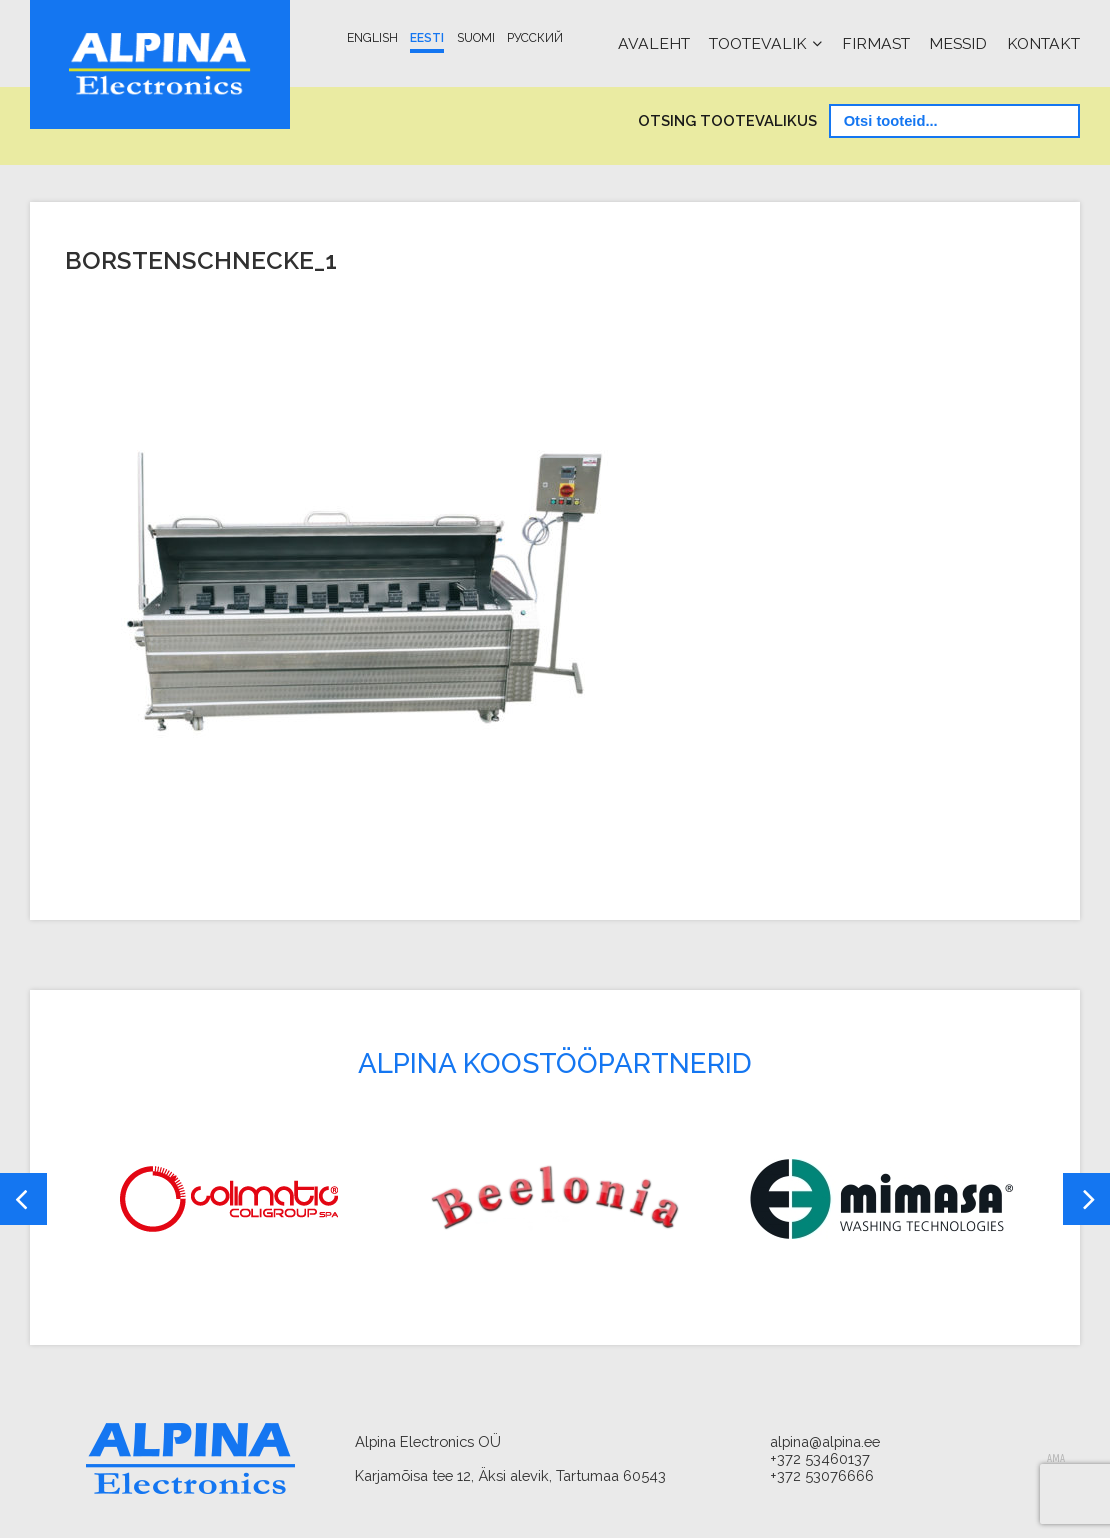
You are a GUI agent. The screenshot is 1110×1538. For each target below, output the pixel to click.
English (372, 38)
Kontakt (1043, 43)
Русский (535, 38)
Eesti (427, 38)
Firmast (876, 43)
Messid (958, 43)
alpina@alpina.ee (825, 1441)
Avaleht (654, 43)
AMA (1056, 1459)
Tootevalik (758, 43)
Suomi (476, 38)
